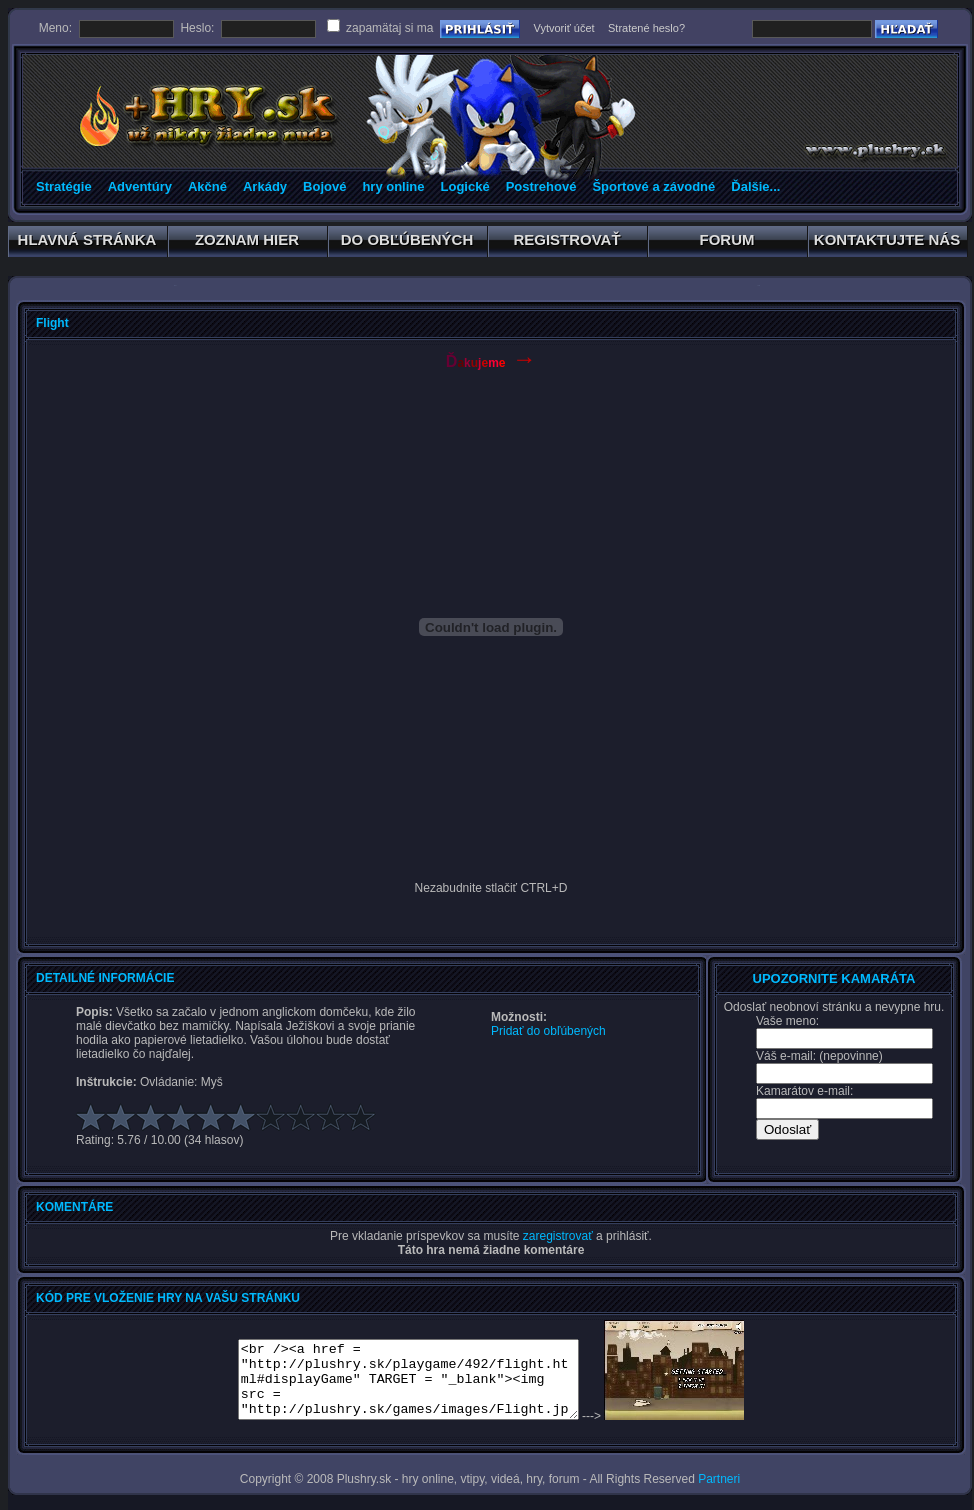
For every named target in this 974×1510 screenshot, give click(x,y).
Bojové (324, 186)
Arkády (265, 186)
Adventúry (140, 186)
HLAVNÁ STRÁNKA (87, 243)
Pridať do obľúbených (548, 1031)
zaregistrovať (558, 1236)
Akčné (207, 186)
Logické (465, 186)
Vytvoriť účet (563, 28)
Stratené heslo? (646, 28)
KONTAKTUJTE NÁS (887, 243)
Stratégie (64, 186)
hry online (393, 186)
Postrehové (541, 186)
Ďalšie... (755, 186)
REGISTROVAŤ (567, 243)
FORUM (727, 243)
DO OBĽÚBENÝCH (407, 243)
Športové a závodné (653, 186)
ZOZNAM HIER (247, 243)
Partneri (719, 1479)
